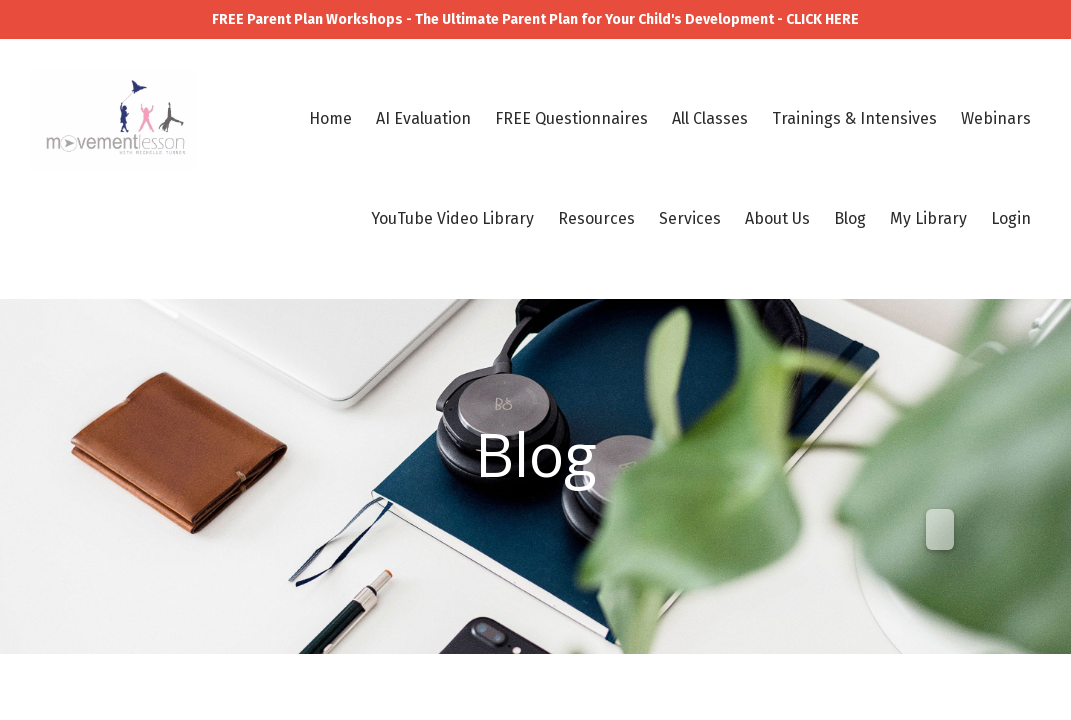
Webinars (996, 118)
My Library (928, 218)
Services (690, 218)
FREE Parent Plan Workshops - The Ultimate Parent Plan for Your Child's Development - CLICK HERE (535, 19)
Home (330, 118)
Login (1011, 218)
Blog (850, 218)
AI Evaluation (423, 118)
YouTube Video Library (452, 218)
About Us (777, 218)
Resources (596, 218)
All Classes (710, 118)
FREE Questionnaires (571, 118)
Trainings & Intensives (854, 118)
